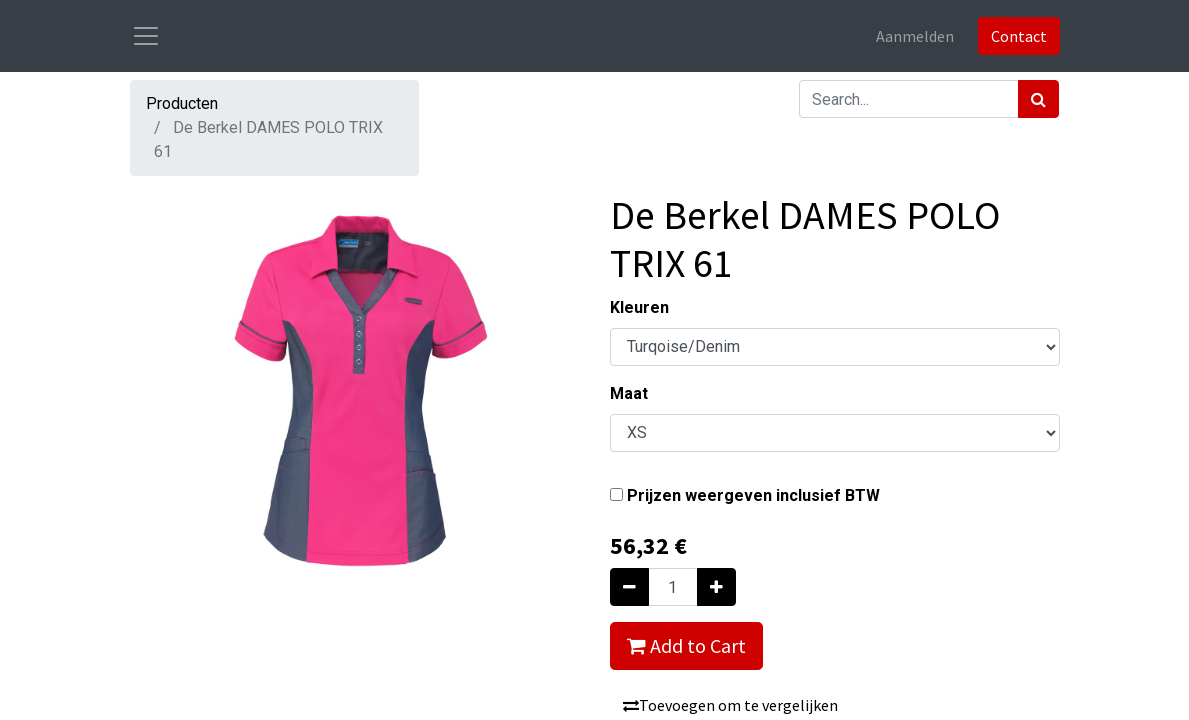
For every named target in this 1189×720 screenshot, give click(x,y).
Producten (182, 103)
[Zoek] (1038, 99)
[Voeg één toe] (716, 587)
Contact (1019, 36)
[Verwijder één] (629, 587)
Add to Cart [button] (686, 645)
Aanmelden (915, 36)
